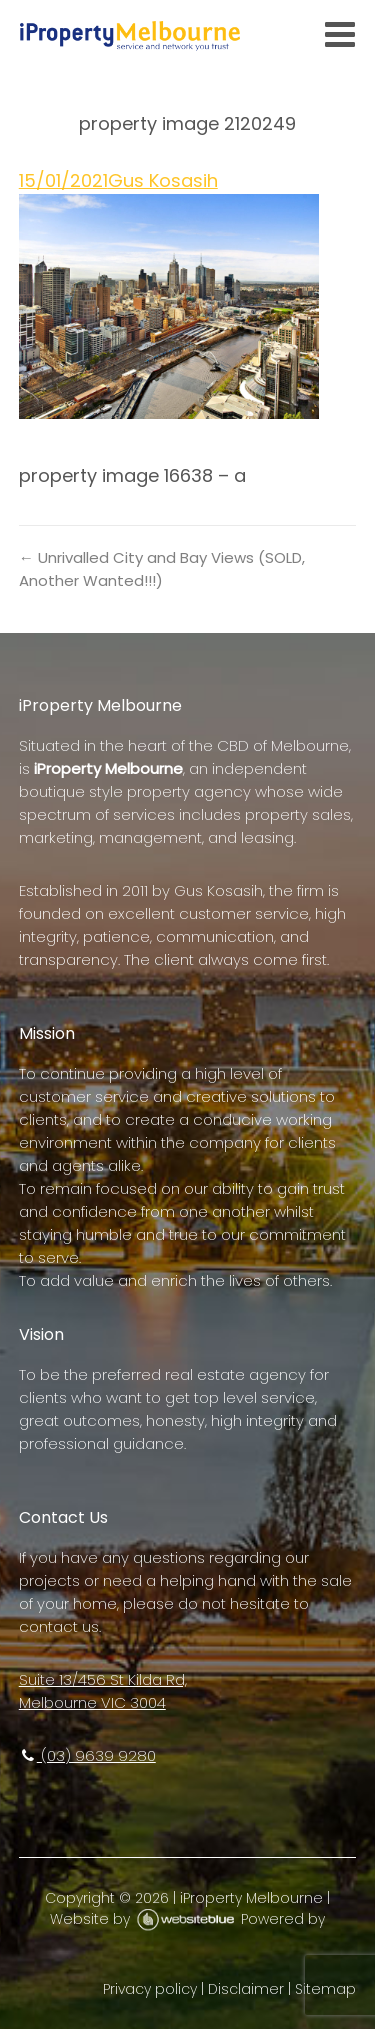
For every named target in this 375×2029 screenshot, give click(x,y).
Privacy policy (150, 1989)
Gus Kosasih (163, 180)
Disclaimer (246, 1989)
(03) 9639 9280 (87, 1755)
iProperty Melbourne (251, 1898)
